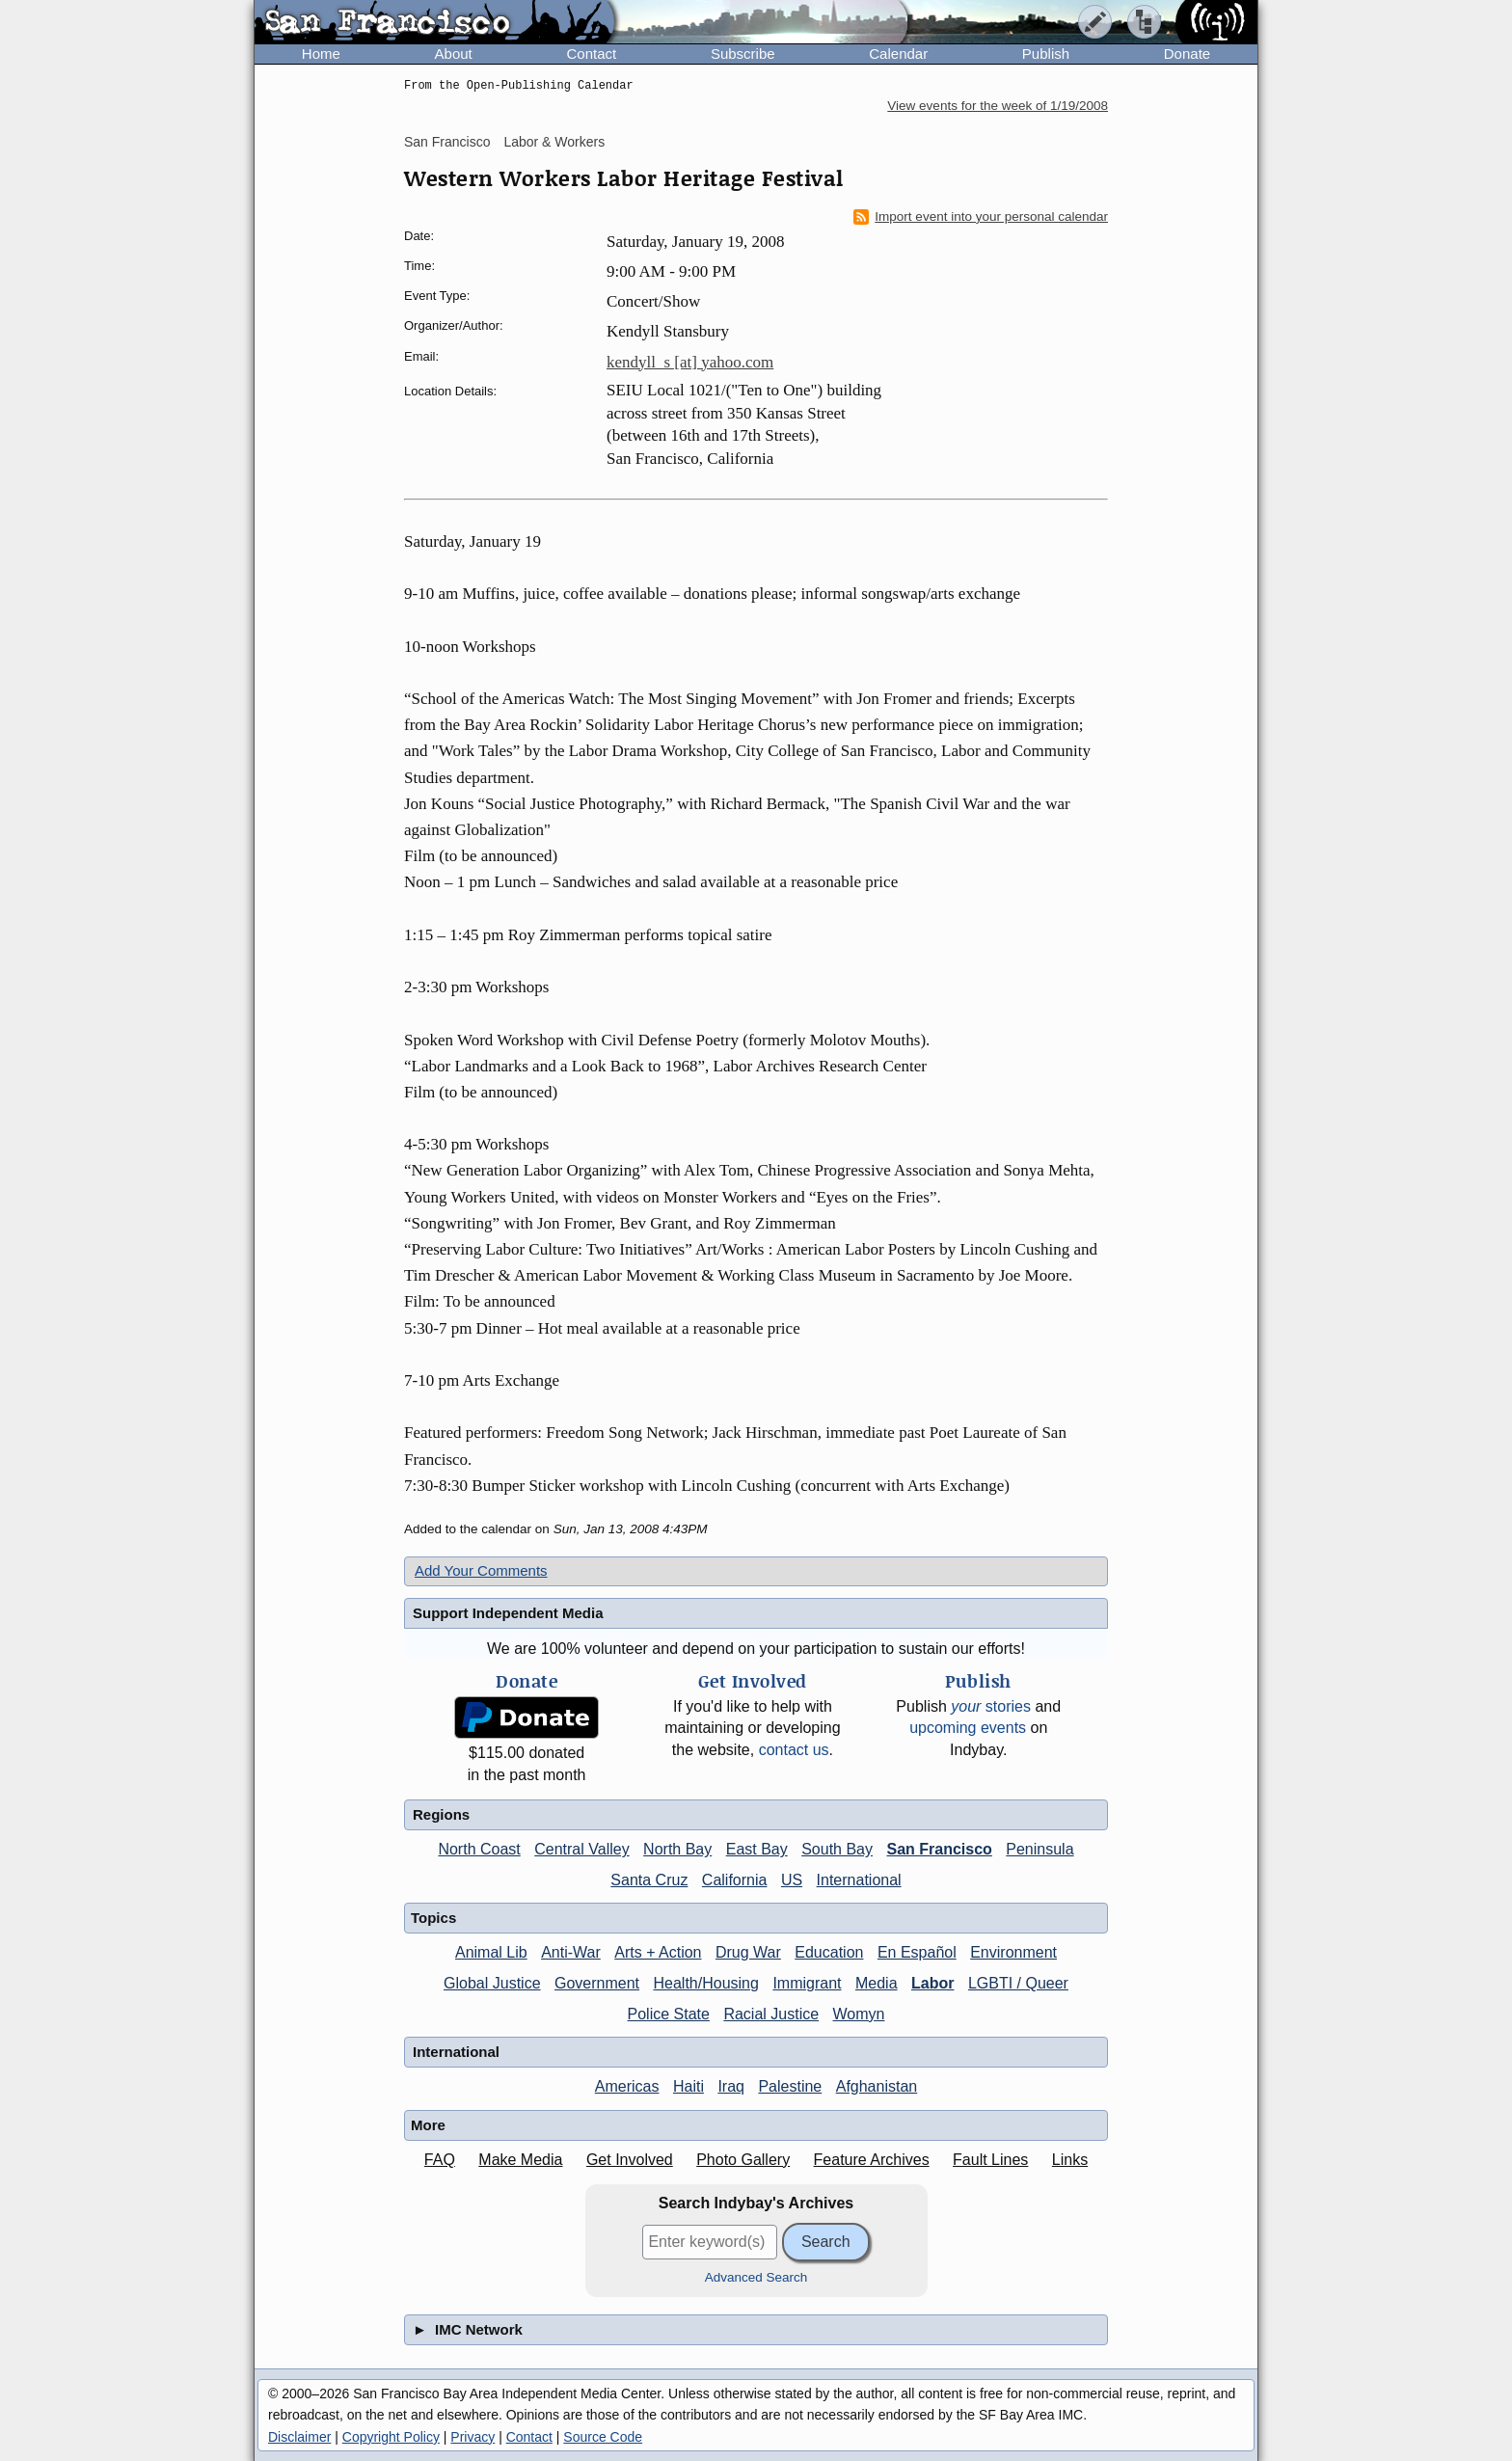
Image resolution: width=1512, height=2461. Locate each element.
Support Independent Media (508, 1613)
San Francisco (447, 141)
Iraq (730, 2086)
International (859, 1880)
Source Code (602, 2437)
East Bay (757, 1849)
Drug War (748, 1952)
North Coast (479, 1849)
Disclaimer (299, 2437)
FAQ (439, 2159)
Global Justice (492, 1983)
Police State (669, 2014)
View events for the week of (997, 105)
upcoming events (967, 1727)
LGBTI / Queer (1018, 1983)
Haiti (688, 2086)
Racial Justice (771, 2014)
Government (596, 1983)
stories (991, 1706)
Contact (591, 53)
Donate (1187, 53)
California (735, 1880)
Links (1070, 2159)
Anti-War (571, 1952)
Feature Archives (872, 2159)
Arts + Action (657, 1952)
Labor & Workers (554, 141)
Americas (627, 2086)
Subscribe (743, 53)
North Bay (677, 1849)
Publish (1045, 53)
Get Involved (629, 2159)
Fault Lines (990, 2159)
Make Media (520, 2159)
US (791, 1880)
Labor (932, 1983)
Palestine (790, 2086)
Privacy (472, 2437)
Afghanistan (877, 2086)
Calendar (898, 53)
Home (321, 53)
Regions (441, 1814)
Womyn (859, 2014)
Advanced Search (756, 2277)
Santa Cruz (649, 1880)
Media (876, 1983)
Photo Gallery (743, 2159)
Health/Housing (706, 1983)
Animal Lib (491, 1952)
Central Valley (581, 1849)
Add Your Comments (481, 1570)
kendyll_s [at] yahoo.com (690, 362)
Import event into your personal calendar (980, 217)
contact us (794, 1750)
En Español (917, 1952)
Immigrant (806, 1983)
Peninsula (1039, 1849)
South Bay (837, 1849)
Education (829, 1952)
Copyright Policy (391, 2437)
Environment (1013, 1952)
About (453, 53)
